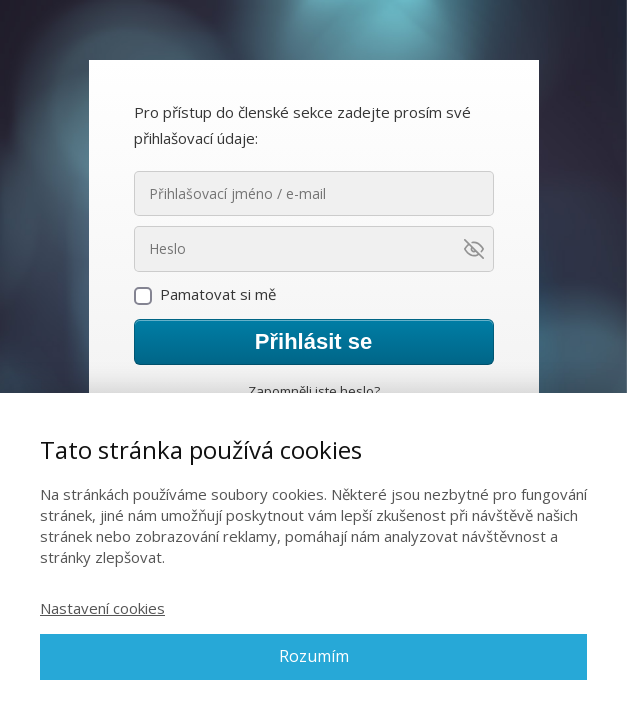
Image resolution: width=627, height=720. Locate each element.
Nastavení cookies (102, 608)
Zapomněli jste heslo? (314, 391)
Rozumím (314, 656)
